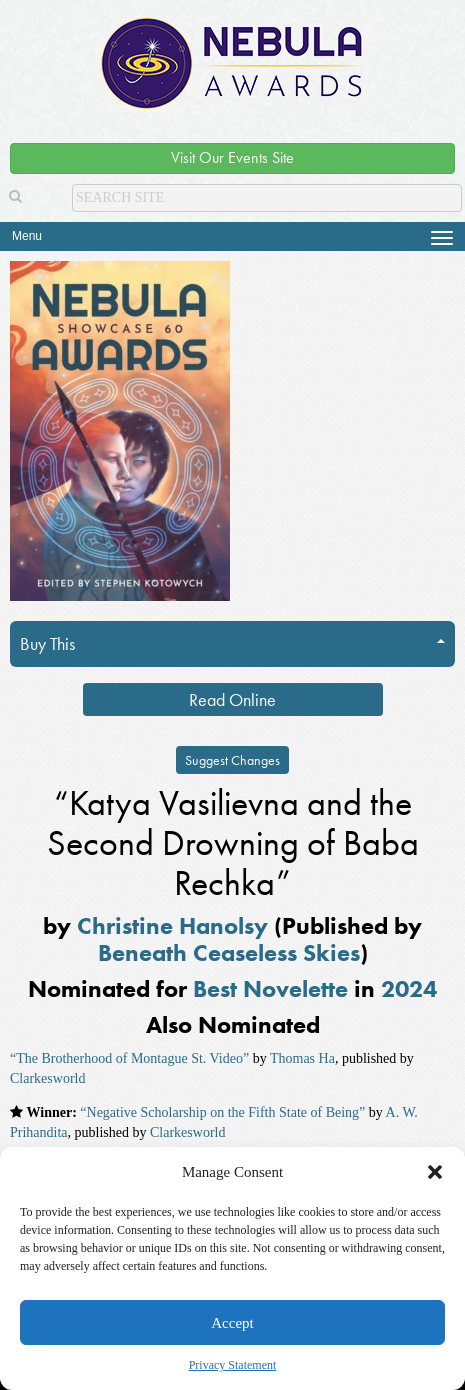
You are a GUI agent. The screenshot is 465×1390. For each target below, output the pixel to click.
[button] (435, 1172)
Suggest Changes (232, 760)
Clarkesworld (47, 1078)
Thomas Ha (302, 1058)
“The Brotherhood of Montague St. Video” (129, 1058)
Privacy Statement (233, 1365)
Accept (232, 1323)
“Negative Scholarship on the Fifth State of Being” (222, 1112)
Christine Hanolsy (172, 925)
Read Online (232, 699)
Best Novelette (270, 988)
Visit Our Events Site (232, 157)
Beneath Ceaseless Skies (229, 952)
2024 (409, 988)
